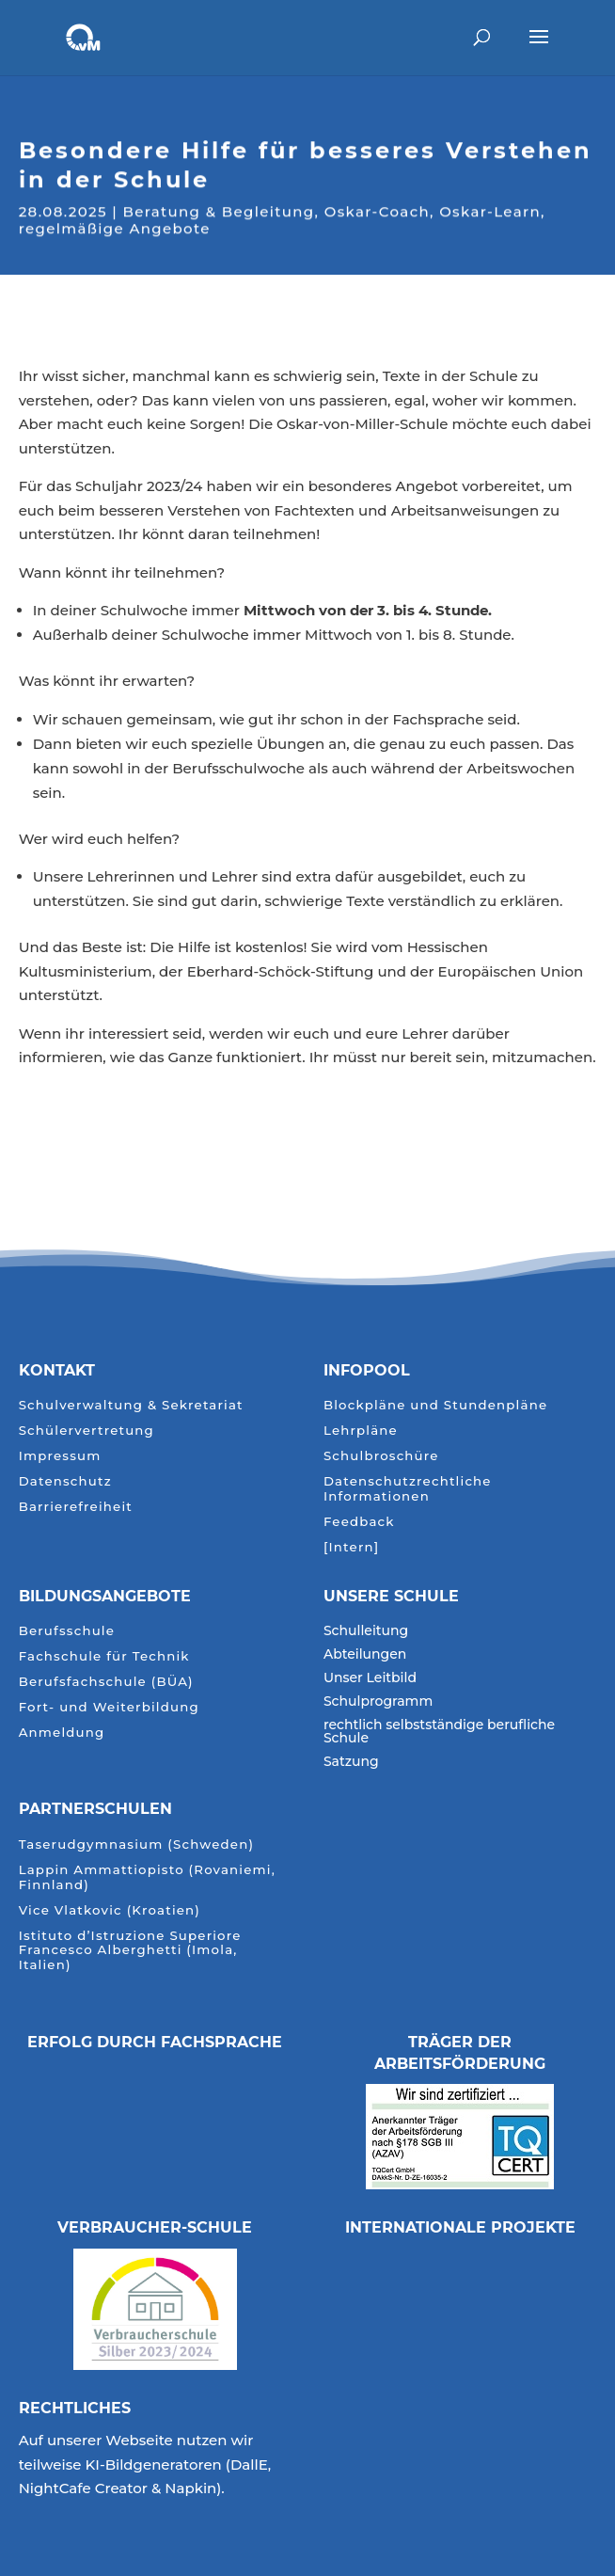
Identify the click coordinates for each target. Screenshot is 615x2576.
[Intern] (351, 1547)
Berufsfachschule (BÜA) (106, 1682)
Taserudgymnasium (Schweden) (137, 1844)
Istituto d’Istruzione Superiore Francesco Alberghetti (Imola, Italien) (130, 1951)
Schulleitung (365, 1631)
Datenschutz (65, 1481)
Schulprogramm (378, 1701)
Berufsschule (67, 1631)
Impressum (60, 1456)
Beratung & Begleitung (219, 210)
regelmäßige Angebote (115, 227)
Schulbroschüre (381, 1456)
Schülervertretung (86, 1430)
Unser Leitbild (370, 1678)
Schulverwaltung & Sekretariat (131, 1405)
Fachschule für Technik (104, 1656)
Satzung (351, 1762)
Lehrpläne (360, 1430)
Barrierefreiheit (76, 1507)
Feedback (359, 1522)
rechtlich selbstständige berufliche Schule (439, 1732)
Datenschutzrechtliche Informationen (407, 1488)
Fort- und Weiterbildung (109, 1707)
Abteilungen (365, 1654)
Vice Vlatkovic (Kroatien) (109, 1910)
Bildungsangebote (105, 1596)
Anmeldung (62, 1732)
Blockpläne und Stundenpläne (435, 1405)
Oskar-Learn (490, 210)
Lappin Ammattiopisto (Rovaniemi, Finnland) (147, 1877)
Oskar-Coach (377, 210)
